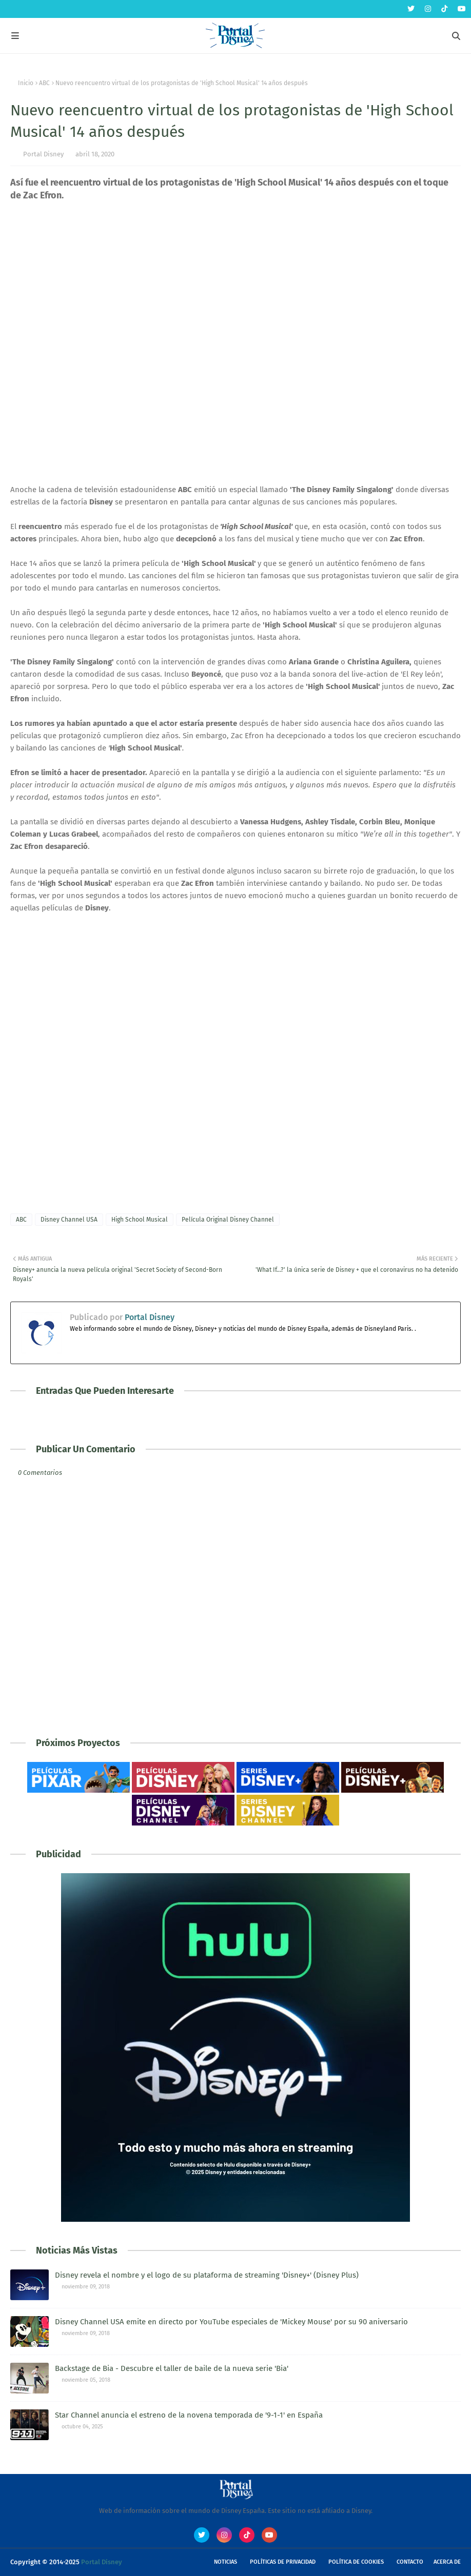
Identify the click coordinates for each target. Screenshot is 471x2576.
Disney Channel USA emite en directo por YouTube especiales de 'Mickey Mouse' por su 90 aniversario (231, 2321)
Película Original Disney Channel (228, 1219)
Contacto (410, 2562)
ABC (44, 83)
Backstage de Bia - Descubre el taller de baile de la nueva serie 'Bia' (171, 2368)
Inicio (25, 83)
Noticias (225, 2562)
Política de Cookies (356, 2562)
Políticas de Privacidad (283, 2562)
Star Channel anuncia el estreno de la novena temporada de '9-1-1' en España (189, 2415)
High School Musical (139, 1219)
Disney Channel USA (69, 1219)
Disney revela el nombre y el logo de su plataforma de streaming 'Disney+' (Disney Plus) (207, 2275)
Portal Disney (43, 154)
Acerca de (447, 2562)
